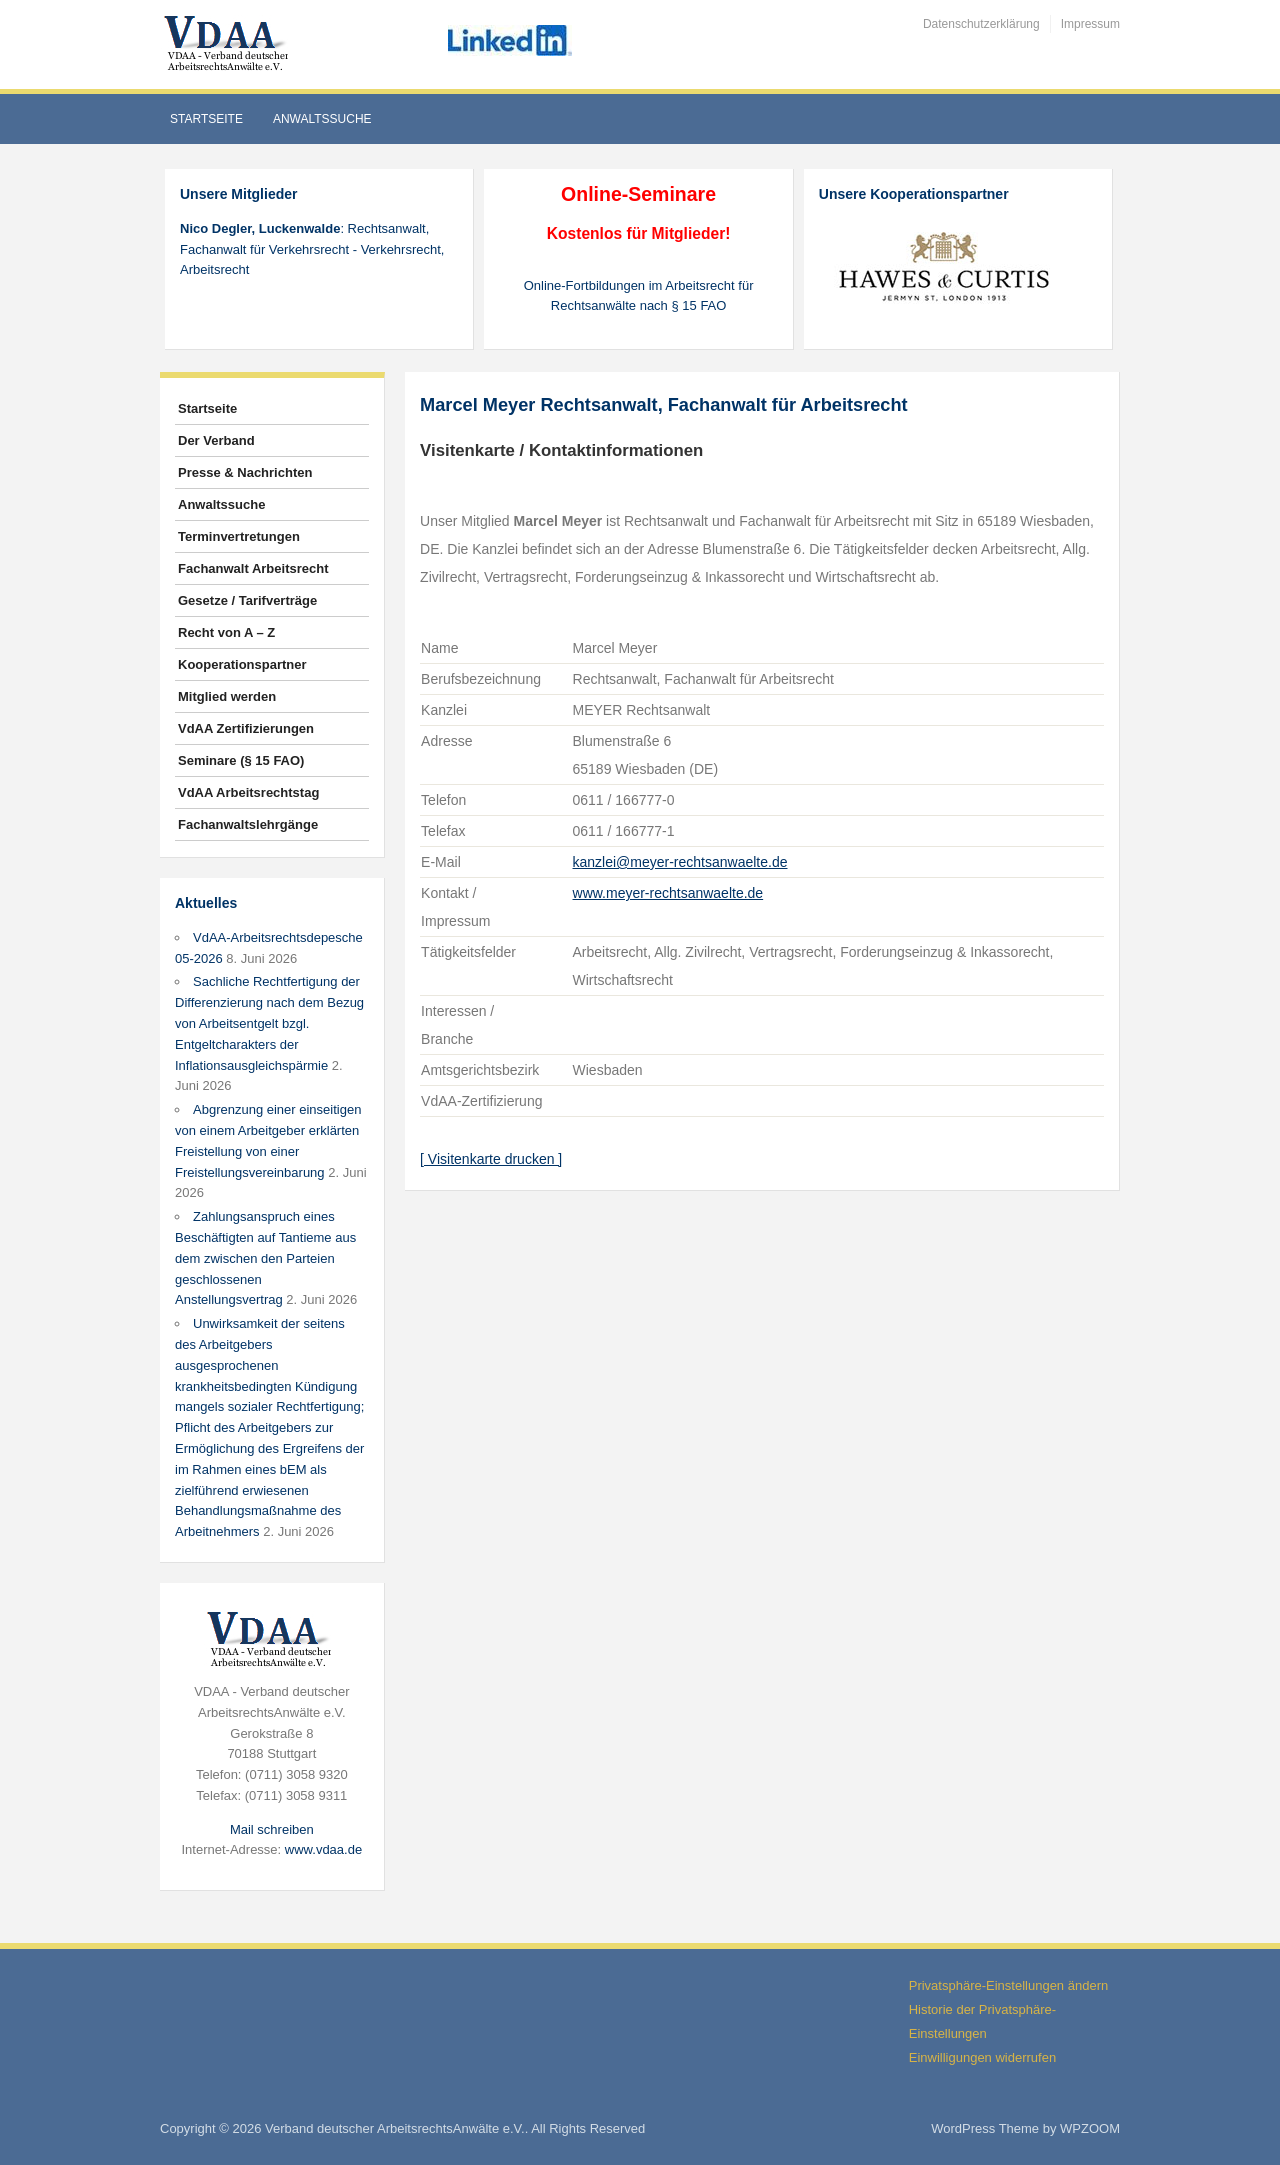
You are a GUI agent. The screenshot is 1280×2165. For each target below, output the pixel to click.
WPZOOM (1090, 2128)
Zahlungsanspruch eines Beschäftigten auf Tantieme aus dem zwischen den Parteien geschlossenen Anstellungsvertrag (265, 1258)
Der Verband (216, 440)
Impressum (1090, 24)
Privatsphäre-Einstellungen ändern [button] (1008, 1985)
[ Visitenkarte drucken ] (491, 1159)
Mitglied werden (227, 696)
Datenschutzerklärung (981, 24)
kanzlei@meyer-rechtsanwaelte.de (680, 862)
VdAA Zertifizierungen (246, 728)
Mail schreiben (272, 1829)
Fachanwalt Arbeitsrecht (253, 568)
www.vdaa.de (323, 1849)
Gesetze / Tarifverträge (247, 600)
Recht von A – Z (226, 632)
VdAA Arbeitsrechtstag (248, 792)
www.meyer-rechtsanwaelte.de (668, 893)
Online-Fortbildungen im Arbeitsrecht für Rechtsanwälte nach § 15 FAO (639, 296)
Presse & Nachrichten (245, 472)
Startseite (206, 119)
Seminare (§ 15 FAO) (241, 760)
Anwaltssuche (322, 119)
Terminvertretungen (239, 536)
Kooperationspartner (242, 664)
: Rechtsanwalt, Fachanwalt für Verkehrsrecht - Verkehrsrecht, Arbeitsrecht (312, 249)
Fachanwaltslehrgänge (248, 824)
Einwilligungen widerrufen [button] (982, 2057)
